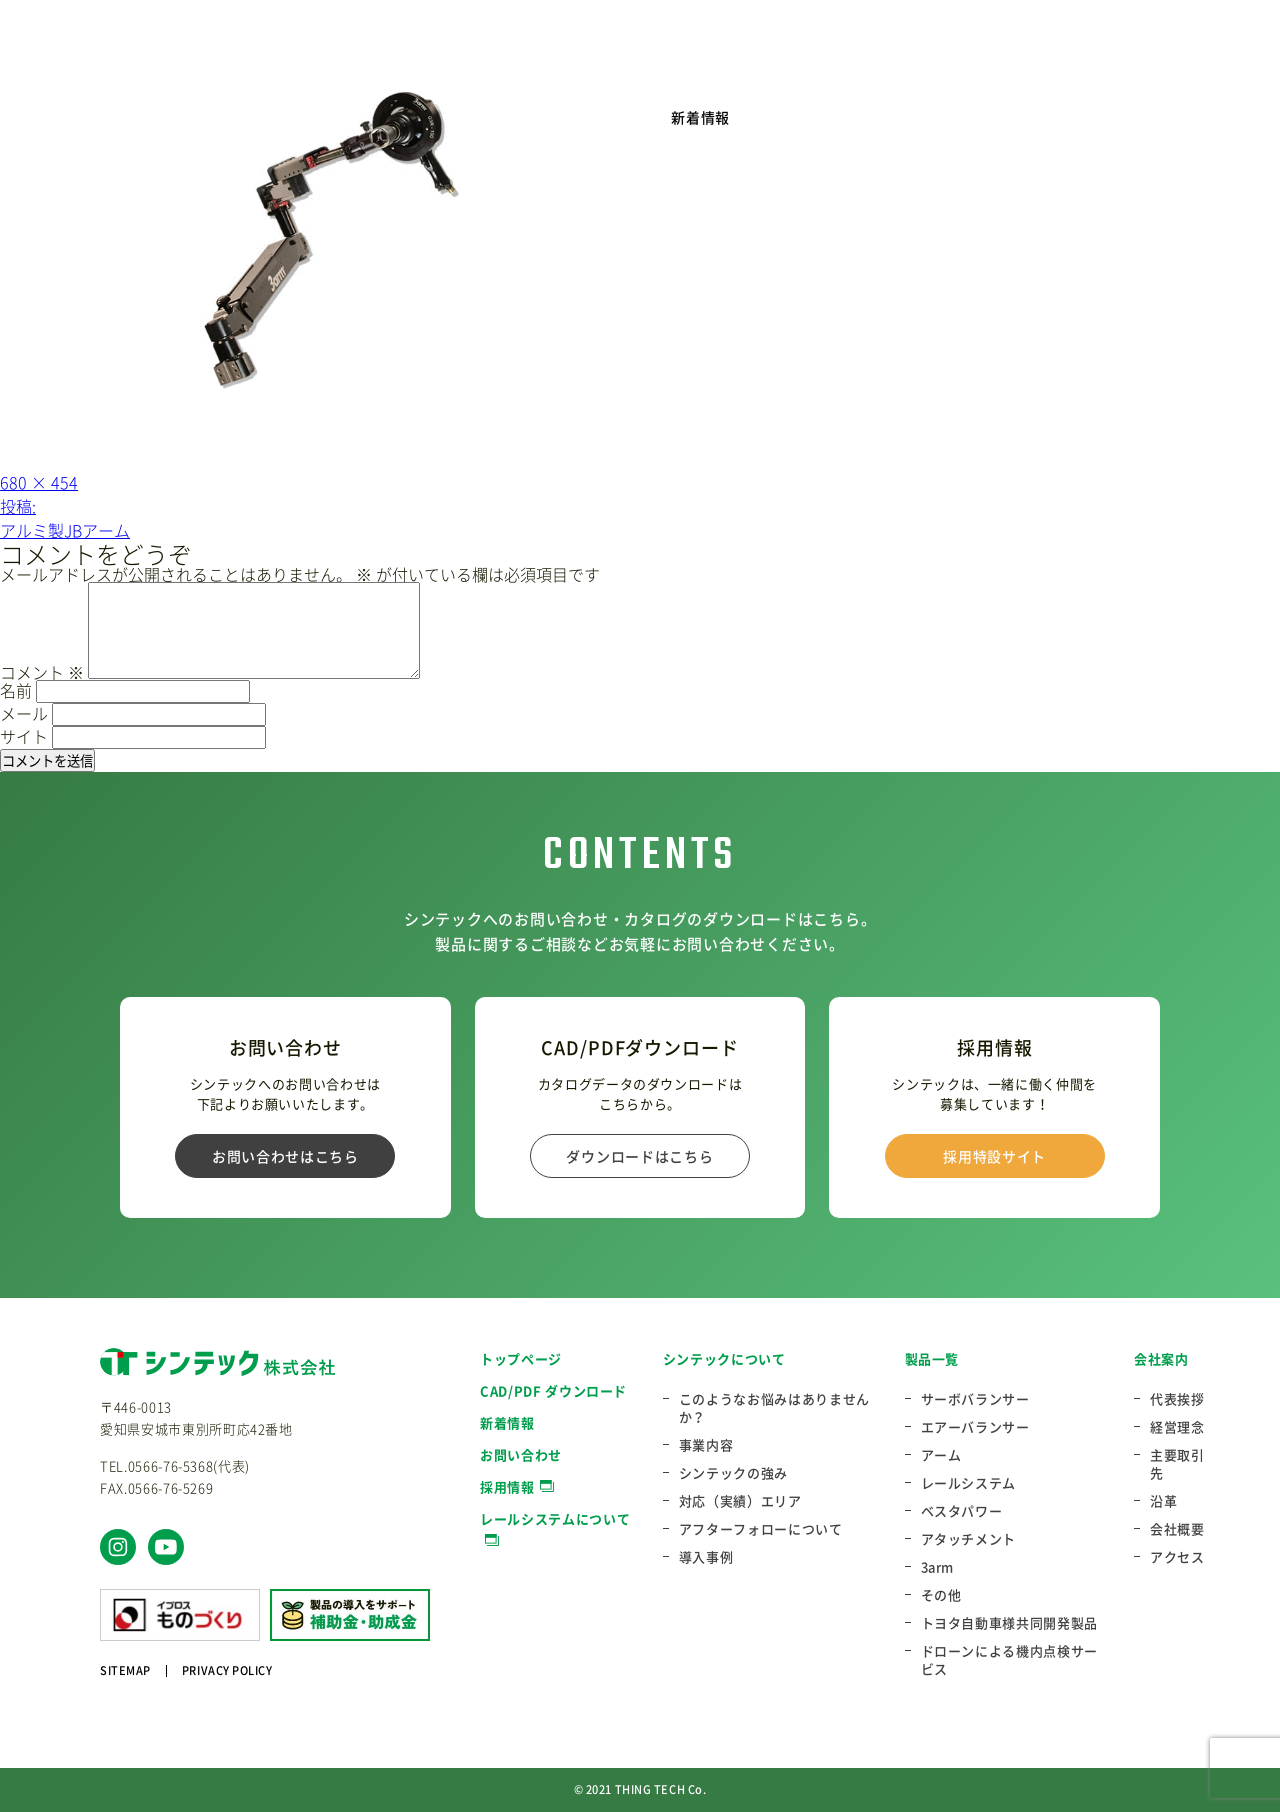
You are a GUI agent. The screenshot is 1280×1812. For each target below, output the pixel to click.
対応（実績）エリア (740, 1501)
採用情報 (507, 1486)
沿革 (1163, 1501)
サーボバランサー (975, 1399)
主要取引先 (1177, 1464)
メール (24, 713)
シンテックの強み (733, 1473)
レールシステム (969, 1483)
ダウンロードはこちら (639, 1156)
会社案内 (1161, 1358)
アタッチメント (969, 1539)
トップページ (521, 1358)
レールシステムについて (555, 1518)
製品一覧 (932, 1358)
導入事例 (706, 1557)
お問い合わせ (521, 1454)
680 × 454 (39, 482)
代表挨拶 (1177, 1399)
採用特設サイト (994, 1156)
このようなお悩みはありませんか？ (774, 1408)
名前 (16, 690)
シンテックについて (724, 1358)
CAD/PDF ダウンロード (553, 1390)
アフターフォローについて (761, 1529)
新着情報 (700, 117)
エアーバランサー (975, 1427)
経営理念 (1177, 1427)
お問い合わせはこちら (285, 1156)
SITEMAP (125, 1670)
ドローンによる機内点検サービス (1009, 1660)
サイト (24, 736)
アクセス (1177, 1557)
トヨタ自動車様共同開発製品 (1009, 1623)
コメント (42, 672)
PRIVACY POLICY (227, 1670)
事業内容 (706, 1445)
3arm (938, 1567)
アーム (941, 1455)
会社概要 (1177, 1529)
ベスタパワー (962, 1511)
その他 (941, 1595)
